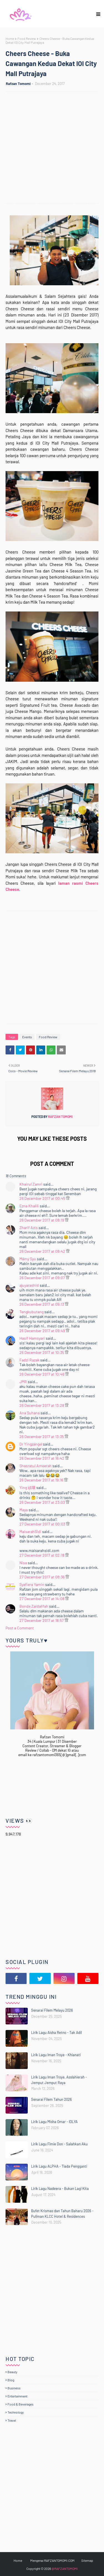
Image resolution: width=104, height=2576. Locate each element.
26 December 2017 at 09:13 (42, 1304)
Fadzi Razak (29, 1360)
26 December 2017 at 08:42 (42, 1251)
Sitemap (87, 2560)
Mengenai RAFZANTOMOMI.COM (52, 2560)
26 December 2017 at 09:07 (42, 1277)
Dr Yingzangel (30, 1444)
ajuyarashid (29, 1285)
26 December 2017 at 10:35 (42, 1352)
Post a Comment (20, 1627)
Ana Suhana (29, 1412)
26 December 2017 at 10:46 (42, 1374)
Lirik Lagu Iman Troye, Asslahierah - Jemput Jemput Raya (59, 2080)
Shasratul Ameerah (35, 1465)
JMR (23, 1381)
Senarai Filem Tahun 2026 (51, 2099)
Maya (23, 1509)
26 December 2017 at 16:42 (42, 1458)
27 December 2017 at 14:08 (42, 1598)
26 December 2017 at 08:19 (42, 1220)
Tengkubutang (31, 1311)
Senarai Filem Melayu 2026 (52, 2010)
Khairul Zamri (30, 1184)
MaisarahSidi (30, 1531)
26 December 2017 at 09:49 (42, 1330)
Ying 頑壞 (27, 1487)
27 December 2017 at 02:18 (42, 1555)
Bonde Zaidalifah (33, 1606)
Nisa (23, 1562)
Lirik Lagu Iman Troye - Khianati (56, 2055)
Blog (10, 2380)
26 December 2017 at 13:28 (42, 1405)
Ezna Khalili (29, 1205)
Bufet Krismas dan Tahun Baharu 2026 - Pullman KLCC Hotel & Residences (62, 2214)
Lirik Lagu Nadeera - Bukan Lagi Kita (60, 2188)
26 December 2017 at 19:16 (41, 1480)
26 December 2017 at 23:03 (42, 1502)
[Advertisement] (52, 148)
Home (10, 38)
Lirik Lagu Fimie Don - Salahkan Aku (59, 2144)
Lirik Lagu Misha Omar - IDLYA (54, 2121)
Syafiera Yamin (31, 1584)
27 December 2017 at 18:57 (42, 1620)
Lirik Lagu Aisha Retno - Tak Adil (56, 2032)
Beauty (12, 2372)
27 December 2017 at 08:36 (42, 1577)
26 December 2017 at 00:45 (42, 1198)
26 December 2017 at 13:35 (42, 1436)
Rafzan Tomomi (18, 83)
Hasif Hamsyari (32, 1338)
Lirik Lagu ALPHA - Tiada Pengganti (59, 2166)
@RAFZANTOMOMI (65, 2568)
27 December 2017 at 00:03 (42, 1524)
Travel (11, 2420)
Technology (15, 2412)
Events (27, 1037)
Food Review (26, 38)
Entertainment (17, 2396)
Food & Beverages (20, 2404)
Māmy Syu (27, 1258)
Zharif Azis (28, 1227)
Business (14, 2388)
